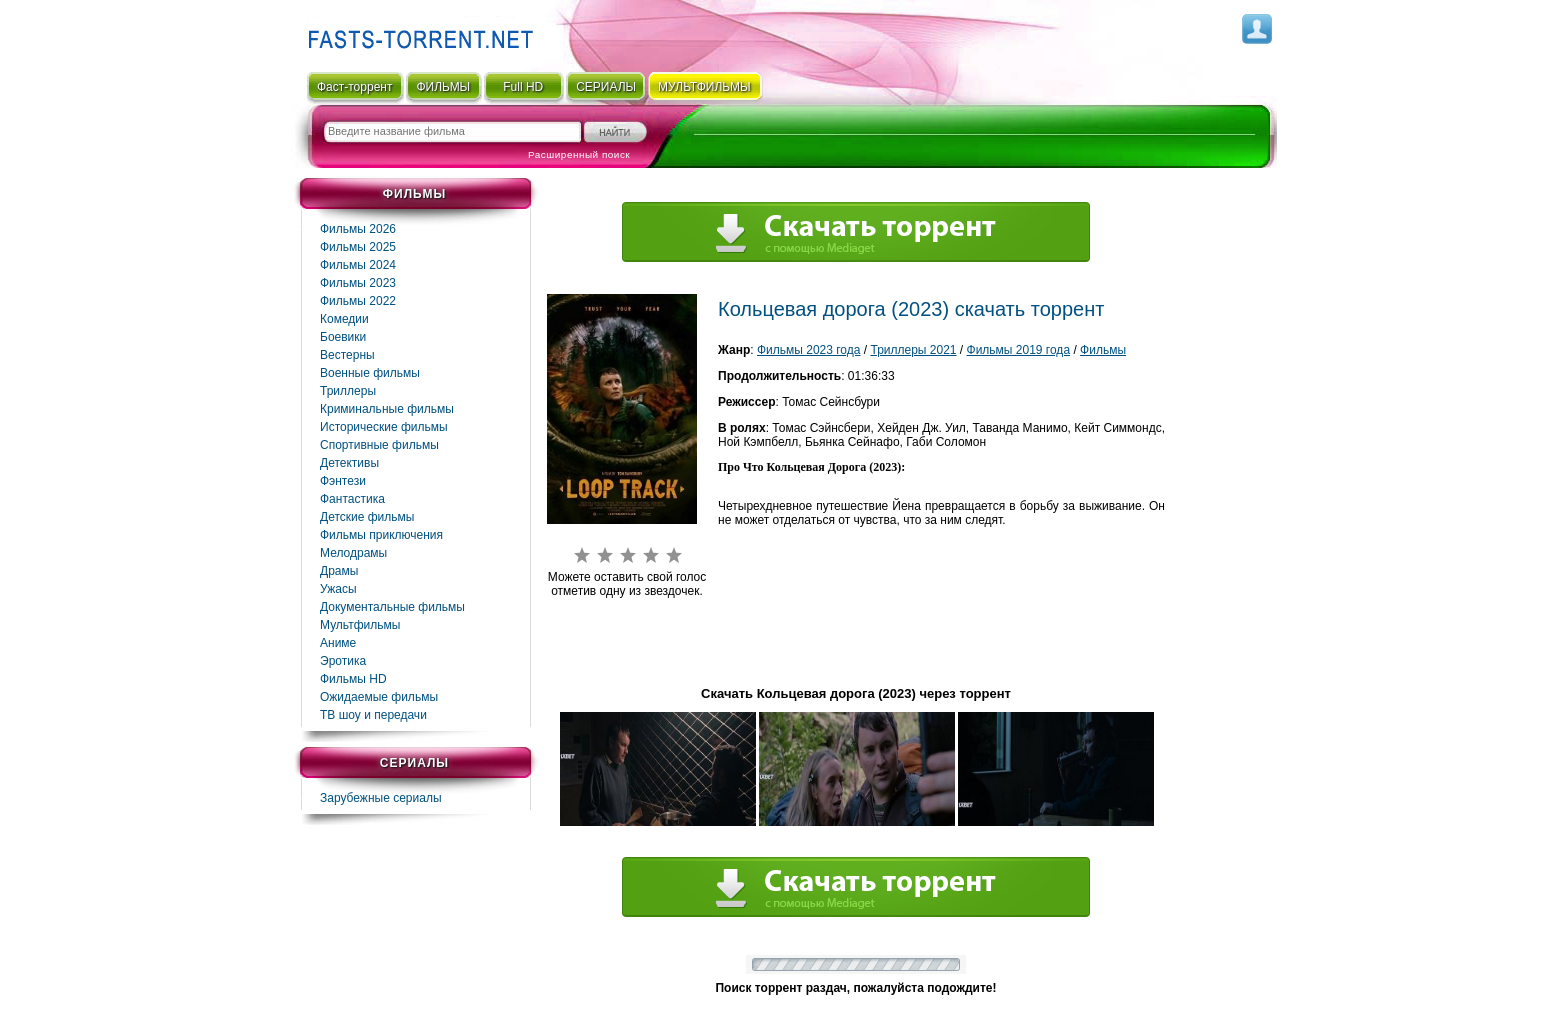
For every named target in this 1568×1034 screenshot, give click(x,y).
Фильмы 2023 (358, 283)
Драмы (339, 571)
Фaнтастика (352, 499)
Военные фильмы (370, 373)
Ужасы (338, 589)
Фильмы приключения (381, 535)
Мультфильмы (360, 625)
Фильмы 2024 (358, 265)
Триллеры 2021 (913, 350)
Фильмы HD (353, 679)
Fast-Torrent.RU (416, 32)
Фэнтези (343, 481)
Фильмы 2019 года (1019, 350)
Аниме (338, 643)
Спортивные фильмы (379, 445)
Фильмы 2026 (358, 229)
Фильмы (1103, 350)
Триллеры (348, 391)
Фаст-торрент (354, 87)
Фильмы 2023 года (809, 350)
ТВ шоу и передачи (373, 715)
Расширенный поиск (579, 154)
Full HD (523, 87)
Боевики (343, 337)
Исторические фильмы (384, 427)
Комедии (344, 319)
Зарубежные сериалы (381, 798)
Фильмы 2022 (358, 301)
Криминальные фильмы (387, 409)
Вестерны (347, 355)
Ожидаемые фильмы (379, 697)
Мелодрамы (353, 553)
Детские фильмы (367, 517)
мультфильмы (704, 87)
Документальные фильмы (392, 607)
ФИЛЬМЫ (443, 87)
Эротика (343, 661)
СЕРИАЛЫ (606, 87)
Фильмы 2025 (358, 247)
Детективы (349, 463)
